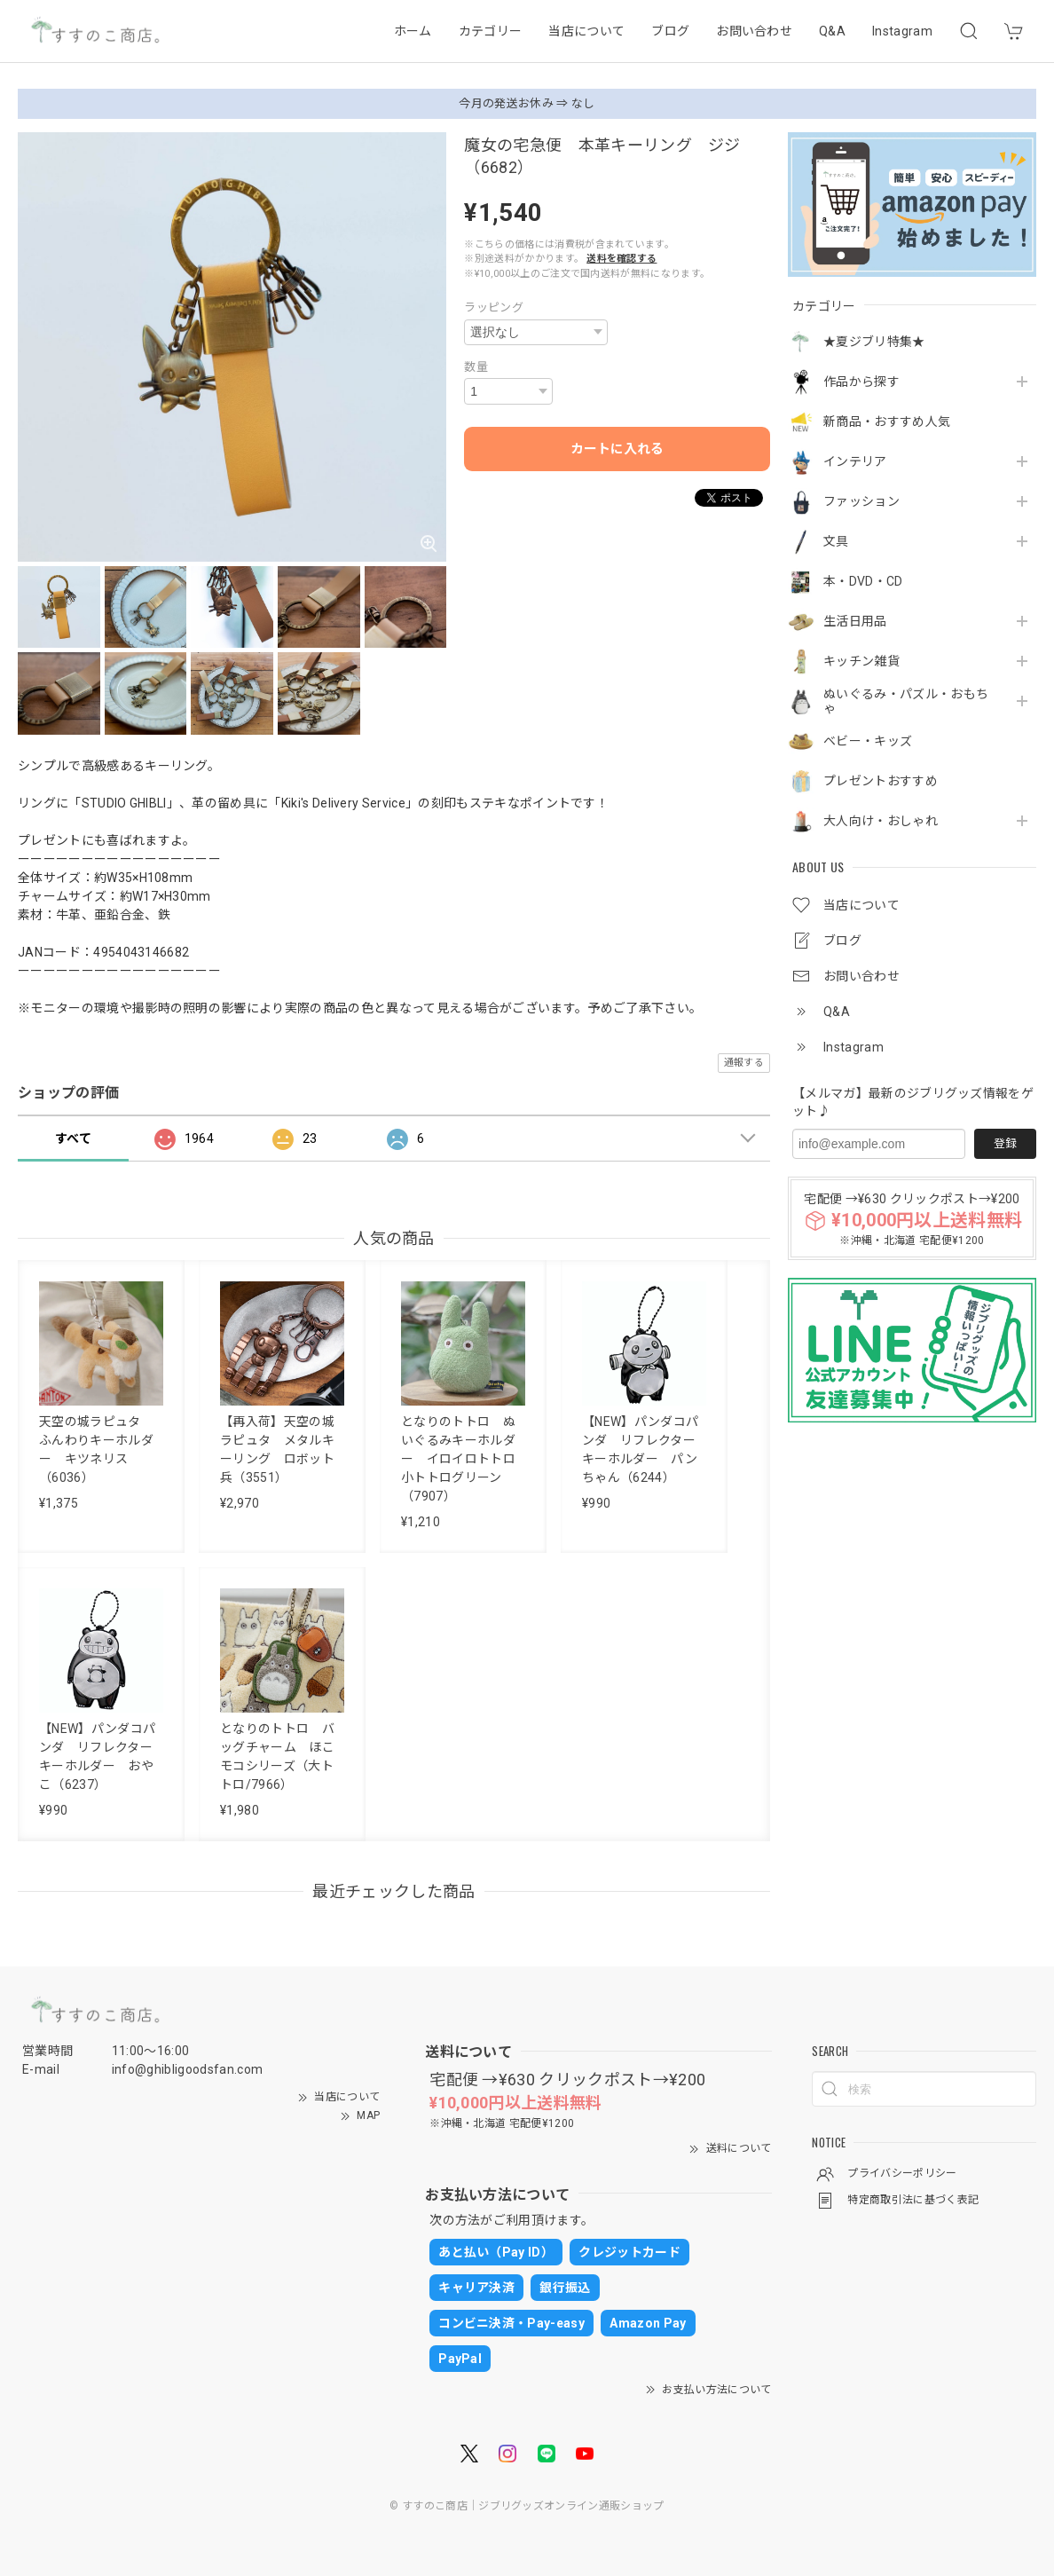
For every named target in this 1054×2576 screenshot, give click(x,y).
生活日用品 (855, 621)
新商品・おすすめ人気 (886, 421)
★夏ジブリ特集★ (874, 342)
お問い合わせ (754, 31)
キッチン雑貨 (861, 661)
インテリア (855, 461)
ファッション (861, 501)
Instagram (902, 31)
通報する (744, 1062)
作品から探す (861, 381)
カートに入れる (617, 449)
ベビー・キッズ (867, 741)
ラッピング (493, 307)
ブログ (670, 31)
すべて (73, 1138)
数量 (476, 367)
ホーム (413, 31)
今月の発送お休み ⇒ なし (526, 103)
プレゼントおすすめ (880, 781)
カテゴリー (491, 31)
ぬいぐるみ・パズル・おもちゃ (905, 701)
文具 (836, 541)
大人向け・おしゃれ (880, 821)
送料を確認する (621, 258)
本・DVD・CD (863, 581)
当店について (586, 31)
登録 (1005, 1143)
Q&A (832, 31)
